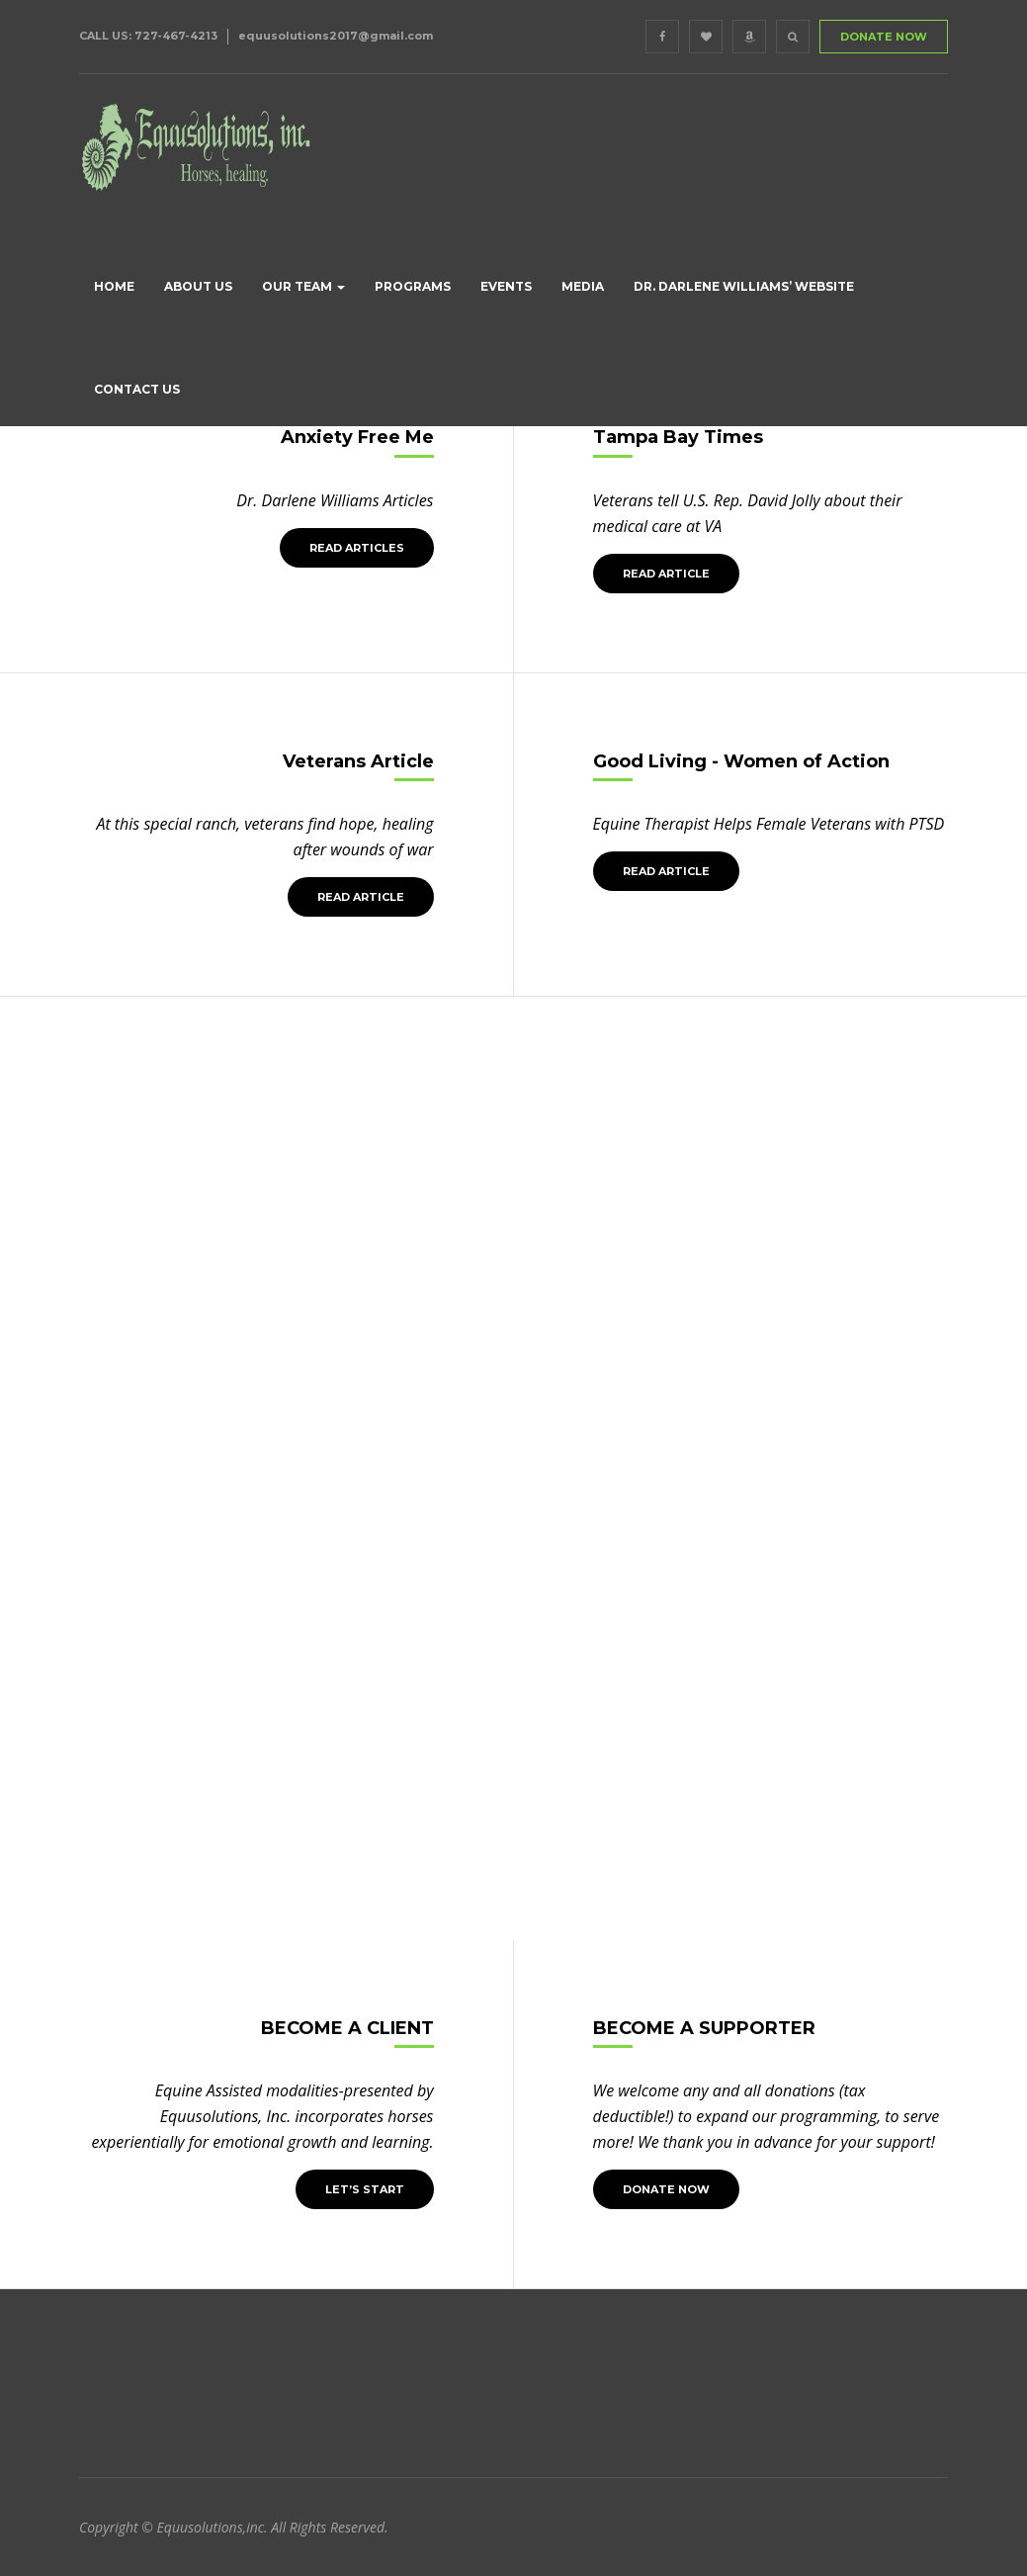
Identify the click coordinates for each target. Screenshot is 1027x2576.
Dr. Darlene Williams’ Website (744, 286)
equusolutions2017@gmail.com (335, 36)
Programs (413, 286)
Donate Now (666, 2189)
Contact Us (137, 389)
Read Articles (356, 548)
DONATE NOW (883, 37)
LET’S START (364, 2189)
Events (506, 286)
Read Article (666, 573)
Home (114, 286)
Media (582, 286)
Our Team (303, 286)
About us (198, 286)
